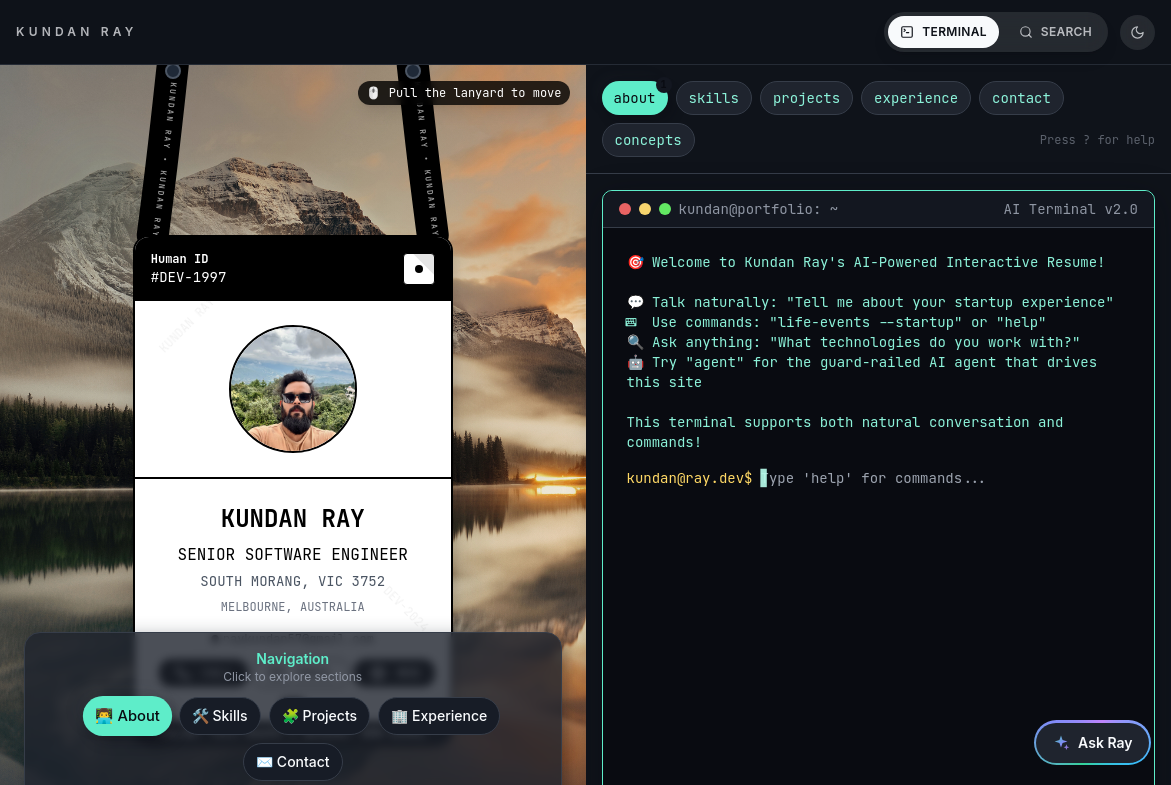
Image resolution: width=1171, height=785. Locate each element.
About (134, 710)
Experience (445, 710)
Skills (226, 710)
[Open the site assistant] (1092, 742)
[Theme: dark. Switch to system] (1137, 32)
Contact (299, 756)
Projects (326, 710)
